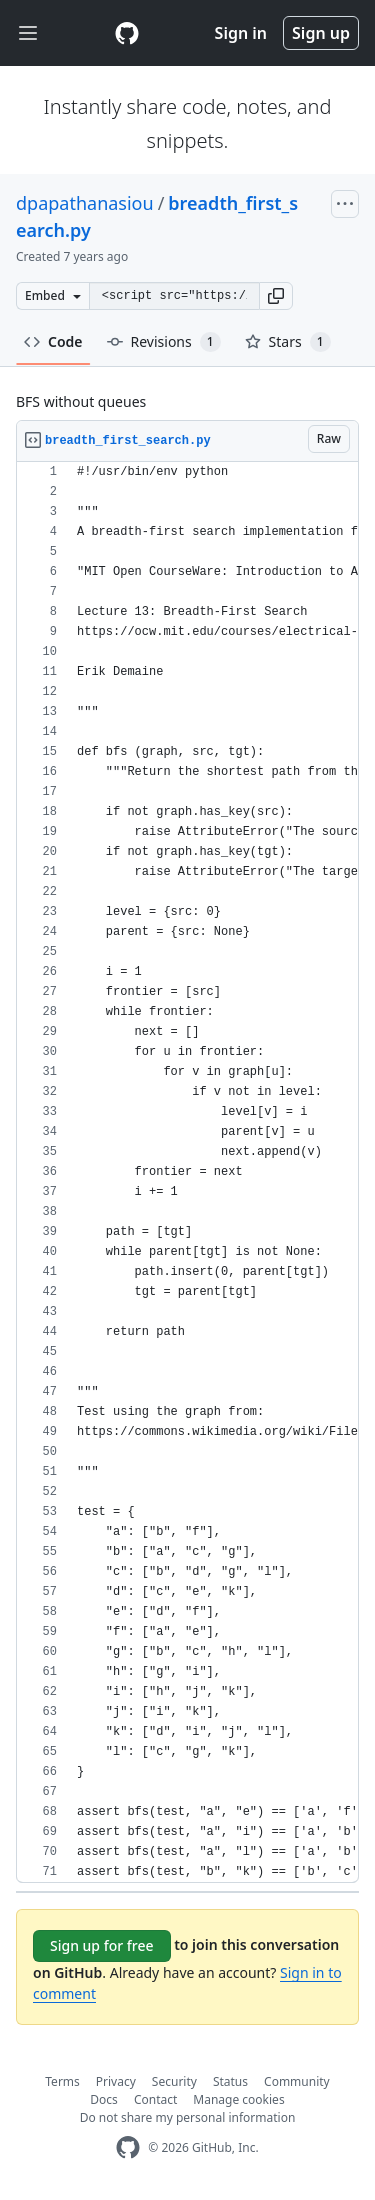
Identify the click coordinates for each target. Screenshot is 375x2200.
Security (174, 2081)
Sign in (241, 33)
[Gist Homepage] (127, 33)
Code (53, 341)
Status (230, 2081)
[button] (276, 296)
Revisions (164, 342)
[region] (187, 1172)
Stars (288, 342)
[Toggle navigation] (28, 33)
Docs (104, 2099)
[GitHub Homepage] (128, 2147)
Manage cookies (238, 2099)
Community (297, 2081)
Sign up (321, 33)
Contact (155, 2099)
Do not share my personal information (188, 2117)
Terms (62, 2081)
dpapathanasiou (85, 203)
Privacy (116, 2081)
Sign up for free (102, 1945)
